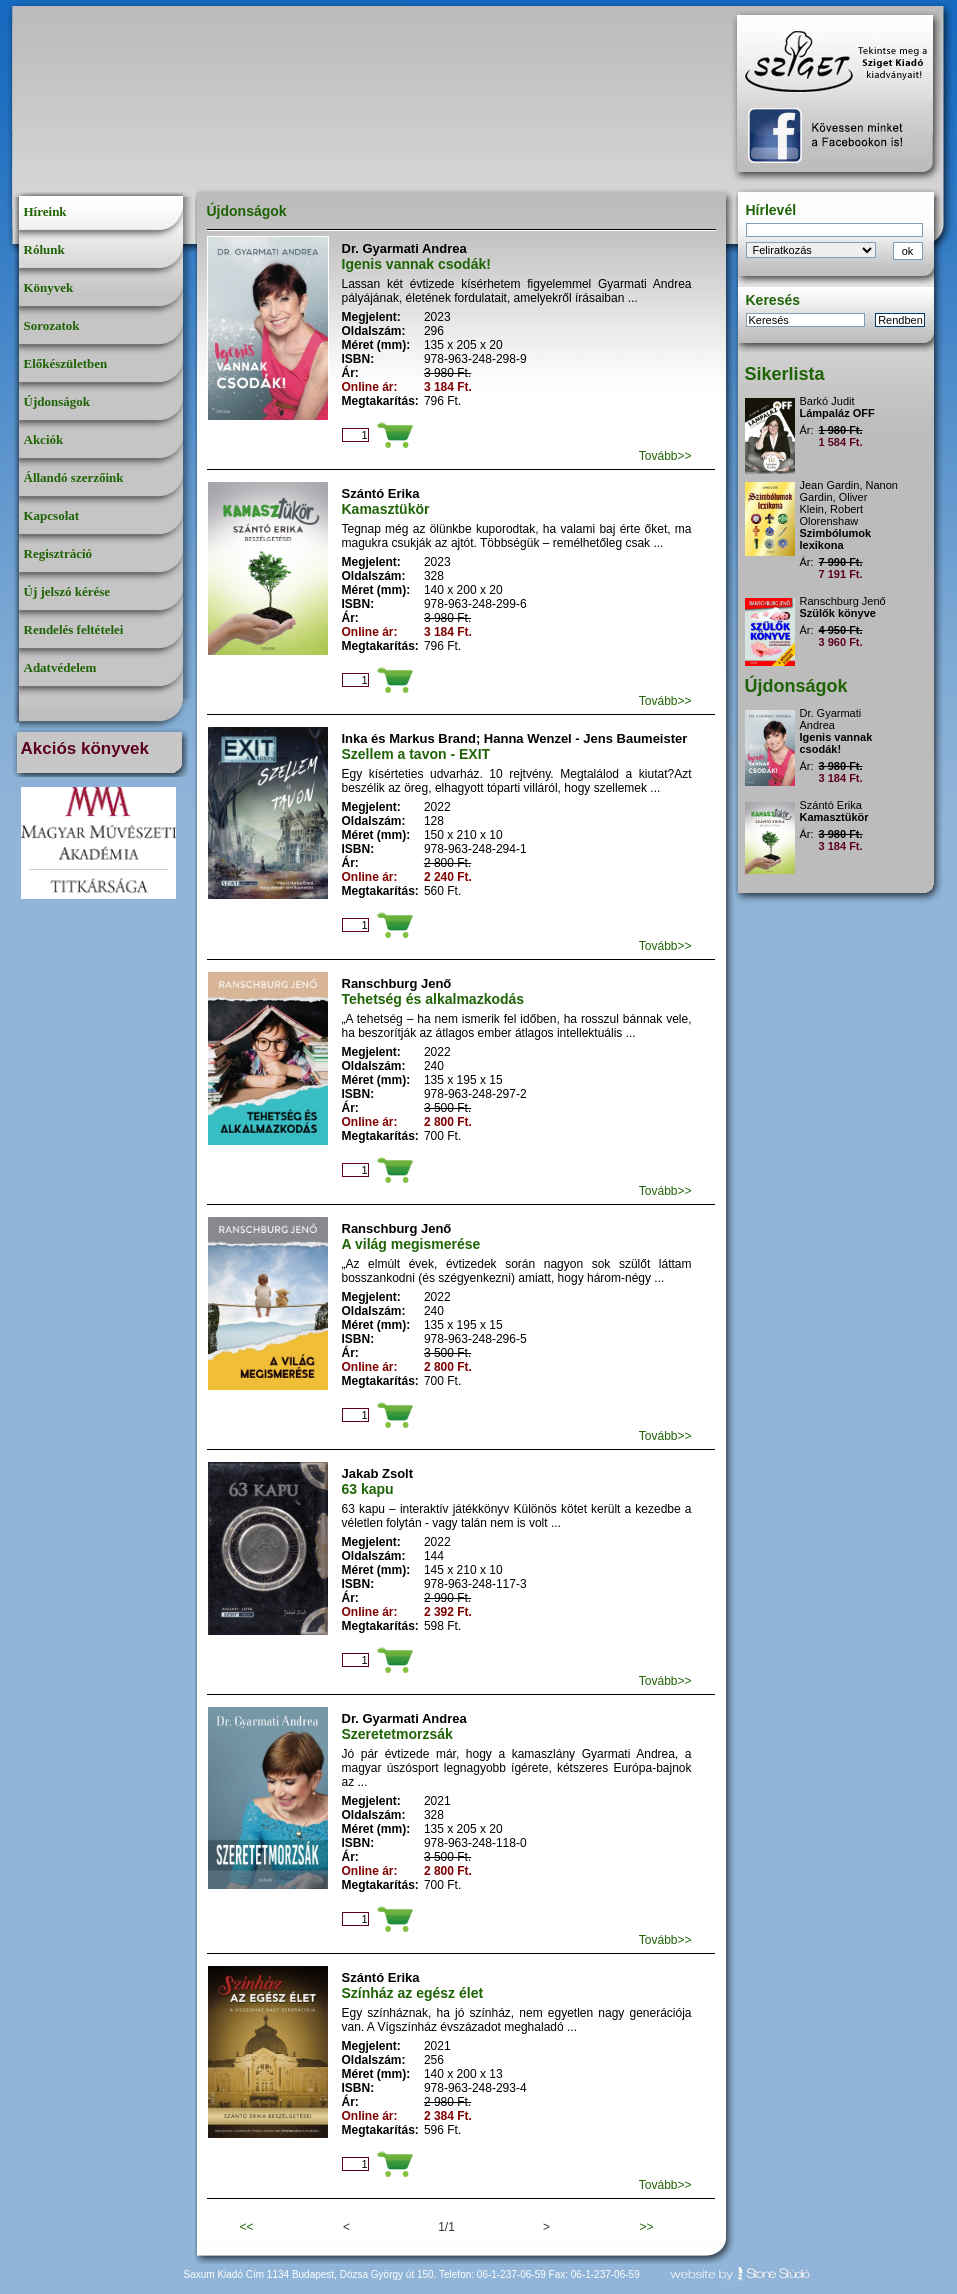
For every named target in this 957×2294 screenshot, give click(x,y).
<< (246, 2227)
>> (646, 2227)
